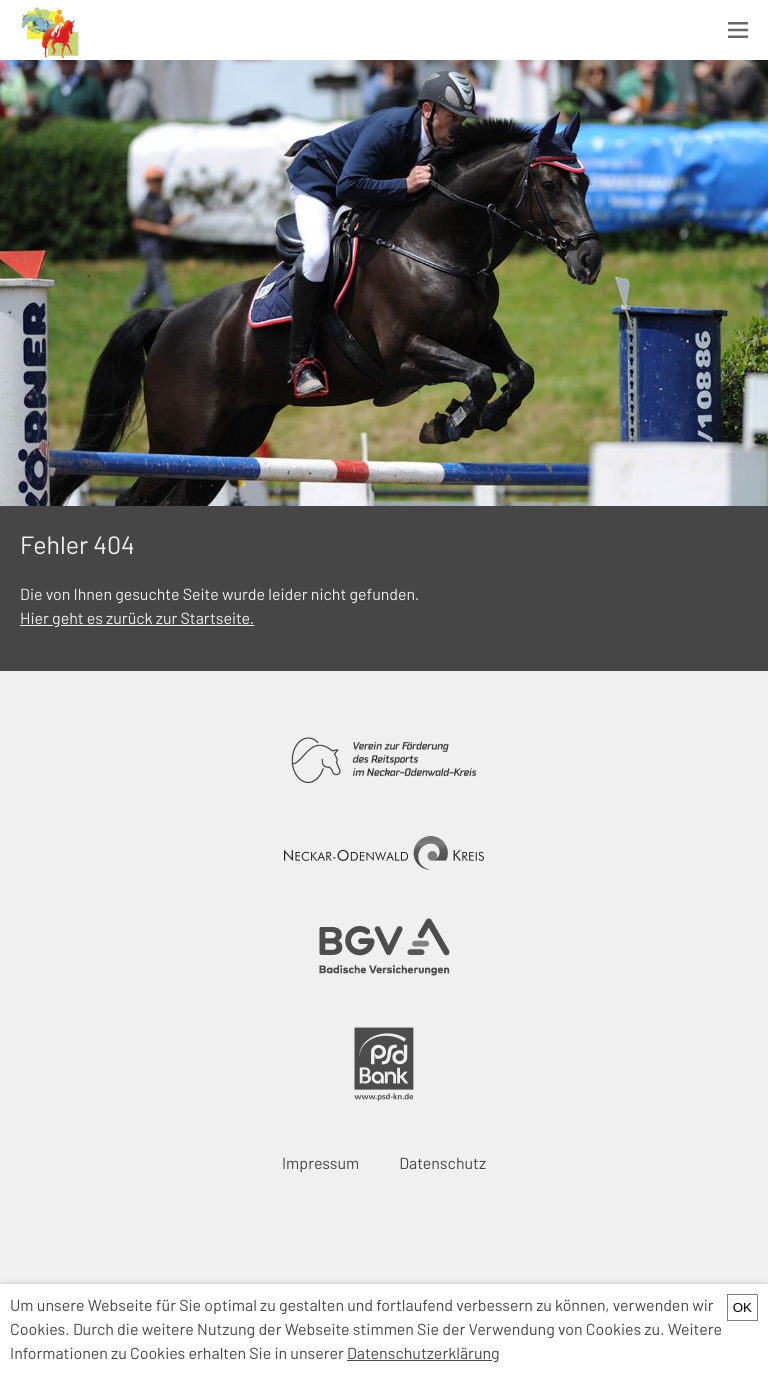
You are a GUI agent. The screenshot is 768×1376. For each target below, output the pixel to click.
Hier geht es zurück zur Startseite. (137, 618)
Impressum (320, 1163)
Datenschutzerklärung (423, 1353)
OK (742, 1307)
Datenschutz (442, 1163)
